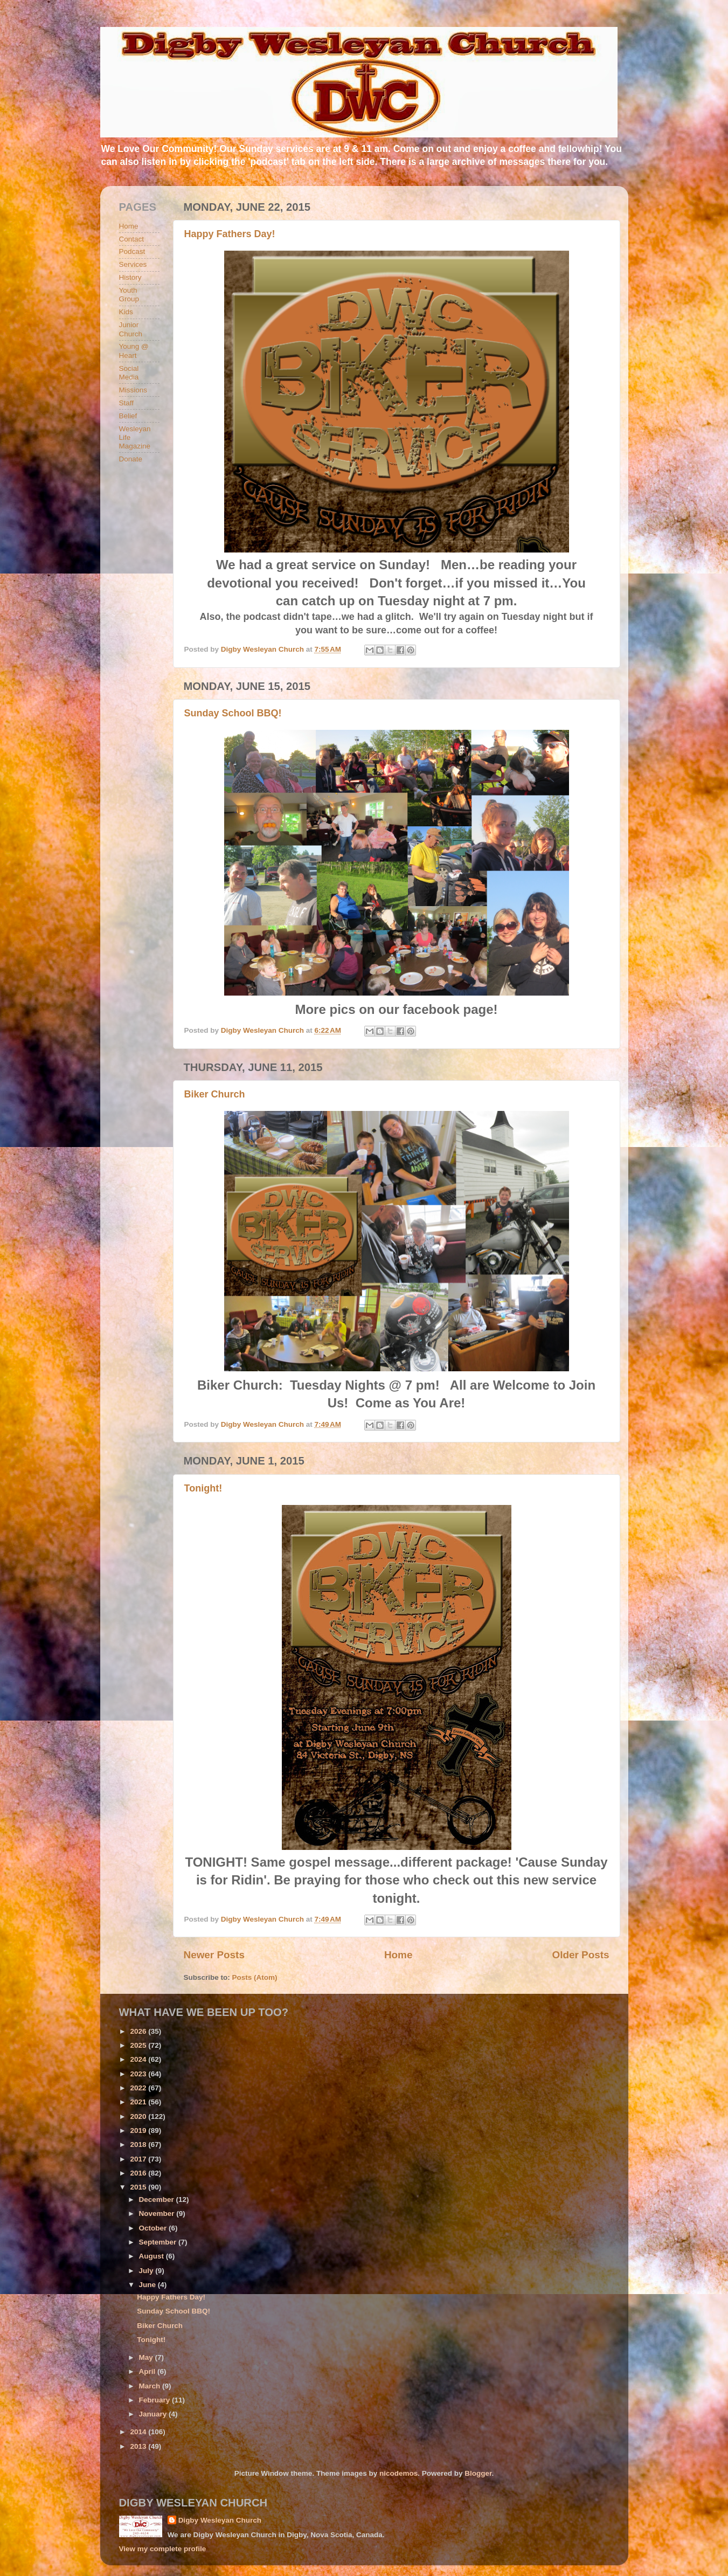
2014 (139, 2432)
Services (133, 264)
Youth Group (129, 294)
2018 (139, 2144)
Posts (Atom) (255, 1977)
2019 (139, 2130)
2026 (139, 2031)
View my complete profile (162, 2549)
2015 (139, 2187)
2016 (139, 2173)
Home (398, 1954)
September (159, 2242)
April (148, 2371)
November (158, 2213)
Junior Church (131, 329)
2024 (139, 2059)
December (157, 2199)
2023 (139, 2074)
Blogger (477, 2473)
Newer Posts (214, 1954)
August (152, 2256)
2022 (139, 2088)
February (155, 2400)
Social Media (129, 372)
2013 (139, 2446)
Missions (133, 390)
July (147, 2271)
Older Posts (580, 1954)
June (148, 2285)
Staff (126, 403)
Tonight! (203, 1488)
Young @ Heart (134, 350)
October (154, 2228)
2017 (139, 2159)
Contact (131, 239)
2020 (139, 2116)
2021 (139, 2102)
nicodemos (398, 2473)
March (151, 2386)
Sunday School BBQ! (233, 713)
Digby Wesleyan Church (219, 2520)
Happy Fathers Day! (229, 234)
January (154, 2414)
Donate (131, 459)
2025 (139, 2045)
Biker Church (214, 1094)
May (147, 2357)
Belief (128, 416)
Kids (126, 312)
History (130, 277)
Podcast (132, 251)
